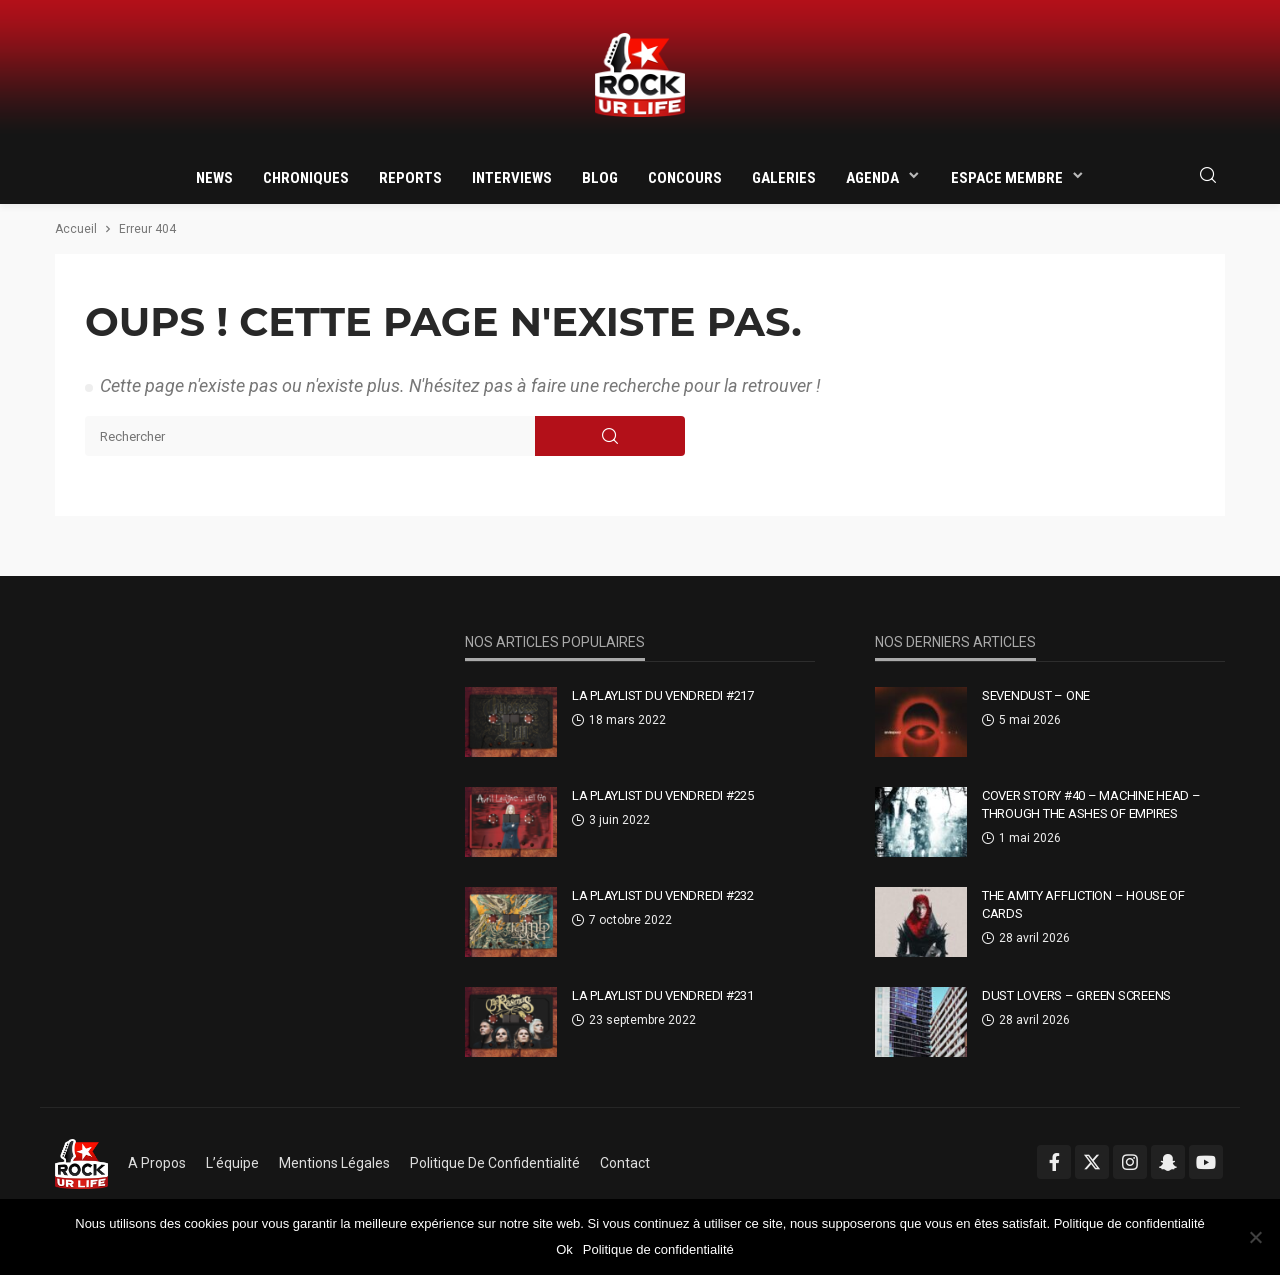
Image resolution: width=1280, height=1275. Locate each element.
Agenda (872, 178)
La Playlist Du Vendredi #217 (663, 695)
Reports (410, 178)
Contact (625, 1163)
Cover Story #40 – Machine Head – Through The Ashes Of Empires (1091, 804)
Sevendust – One (1036, 695)
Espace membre (1007, 178)
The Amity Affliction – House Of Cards (1083, 904)
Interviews (512, 178)
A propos (157, 1163)
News (214, 178)
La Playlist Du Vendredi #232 (663, 895)
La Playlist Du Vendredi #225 (663, 795)
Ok (564, 1249)
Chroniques (306, 178)
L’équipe (232, 1163)
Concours (685, 178)
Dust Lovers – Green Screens (1076, 995)
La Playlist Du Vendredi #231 (663, 995)
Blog (600, 178)
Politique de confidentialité (495, 1163)
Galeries (784, 178)
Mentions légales (334, 1163)
